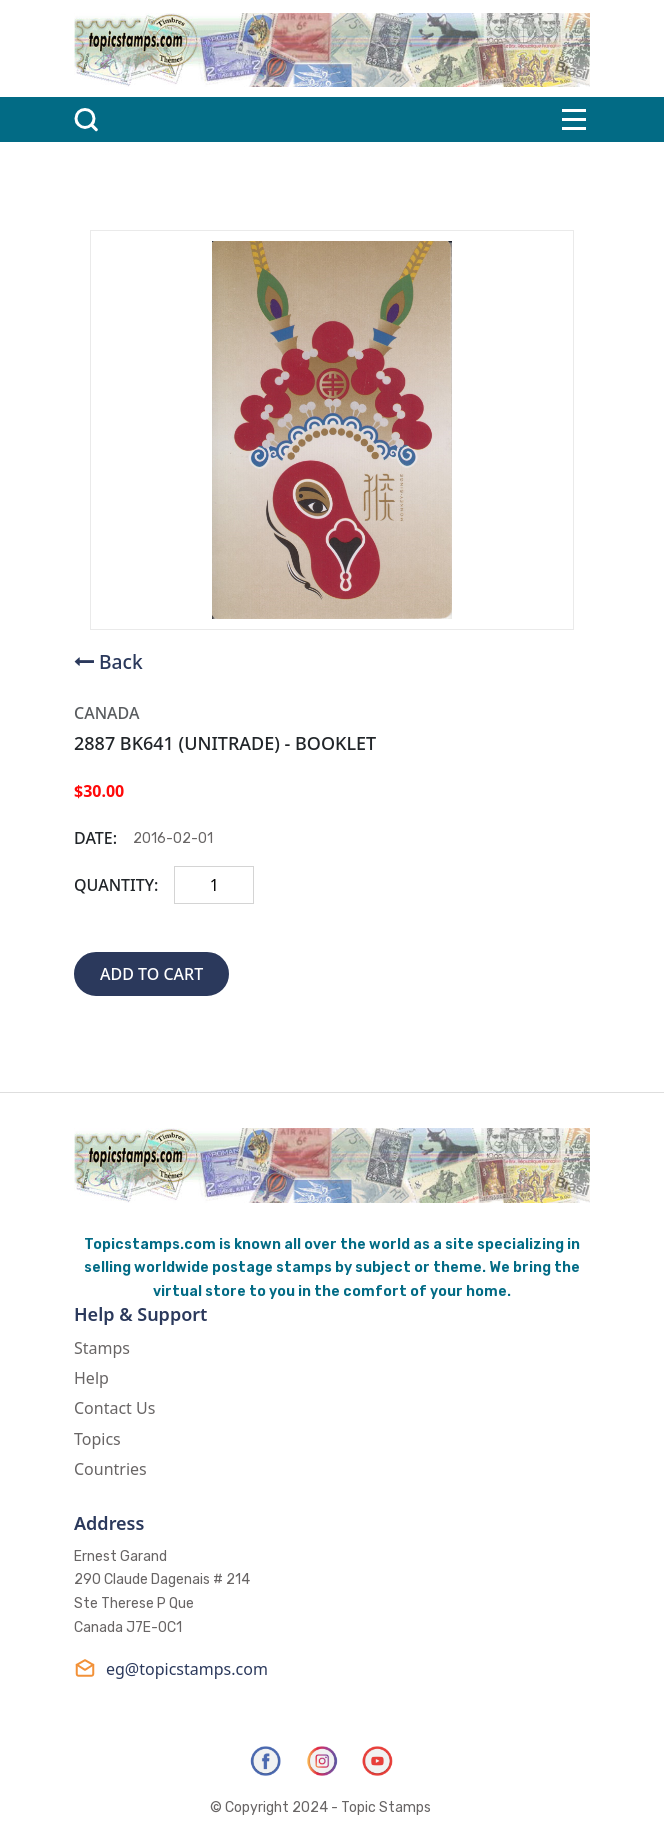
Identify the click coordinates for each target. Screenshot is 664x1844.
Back (121, 661)
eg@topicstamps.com (171, 1668)
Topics (97, 1439)
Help (91, 1378)
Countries (110, 1469)
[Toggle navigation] (574, 119)
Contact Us (114, 1408)
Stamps (102, 1348)
